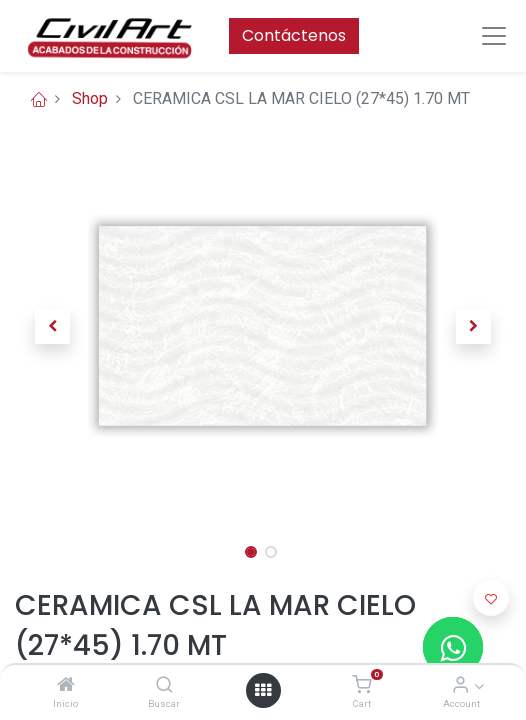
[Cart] (361, 685)
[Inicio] (66, 685)
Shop (90, 98)
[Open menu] (263, 690)
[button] (52, 326)
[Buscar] (164, 685)
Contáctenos (294, 35)
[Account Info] (460, 685)
